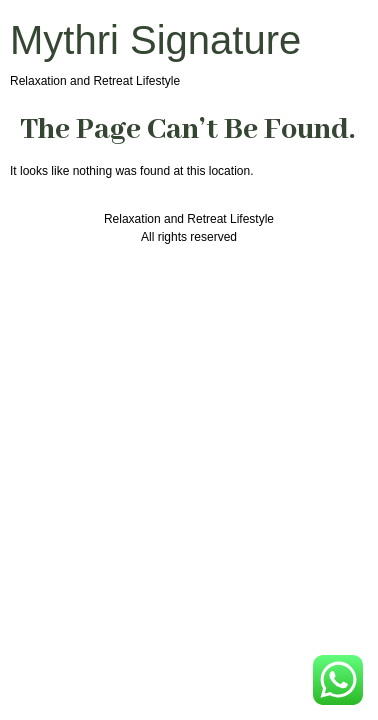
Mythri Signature (155, 40)
